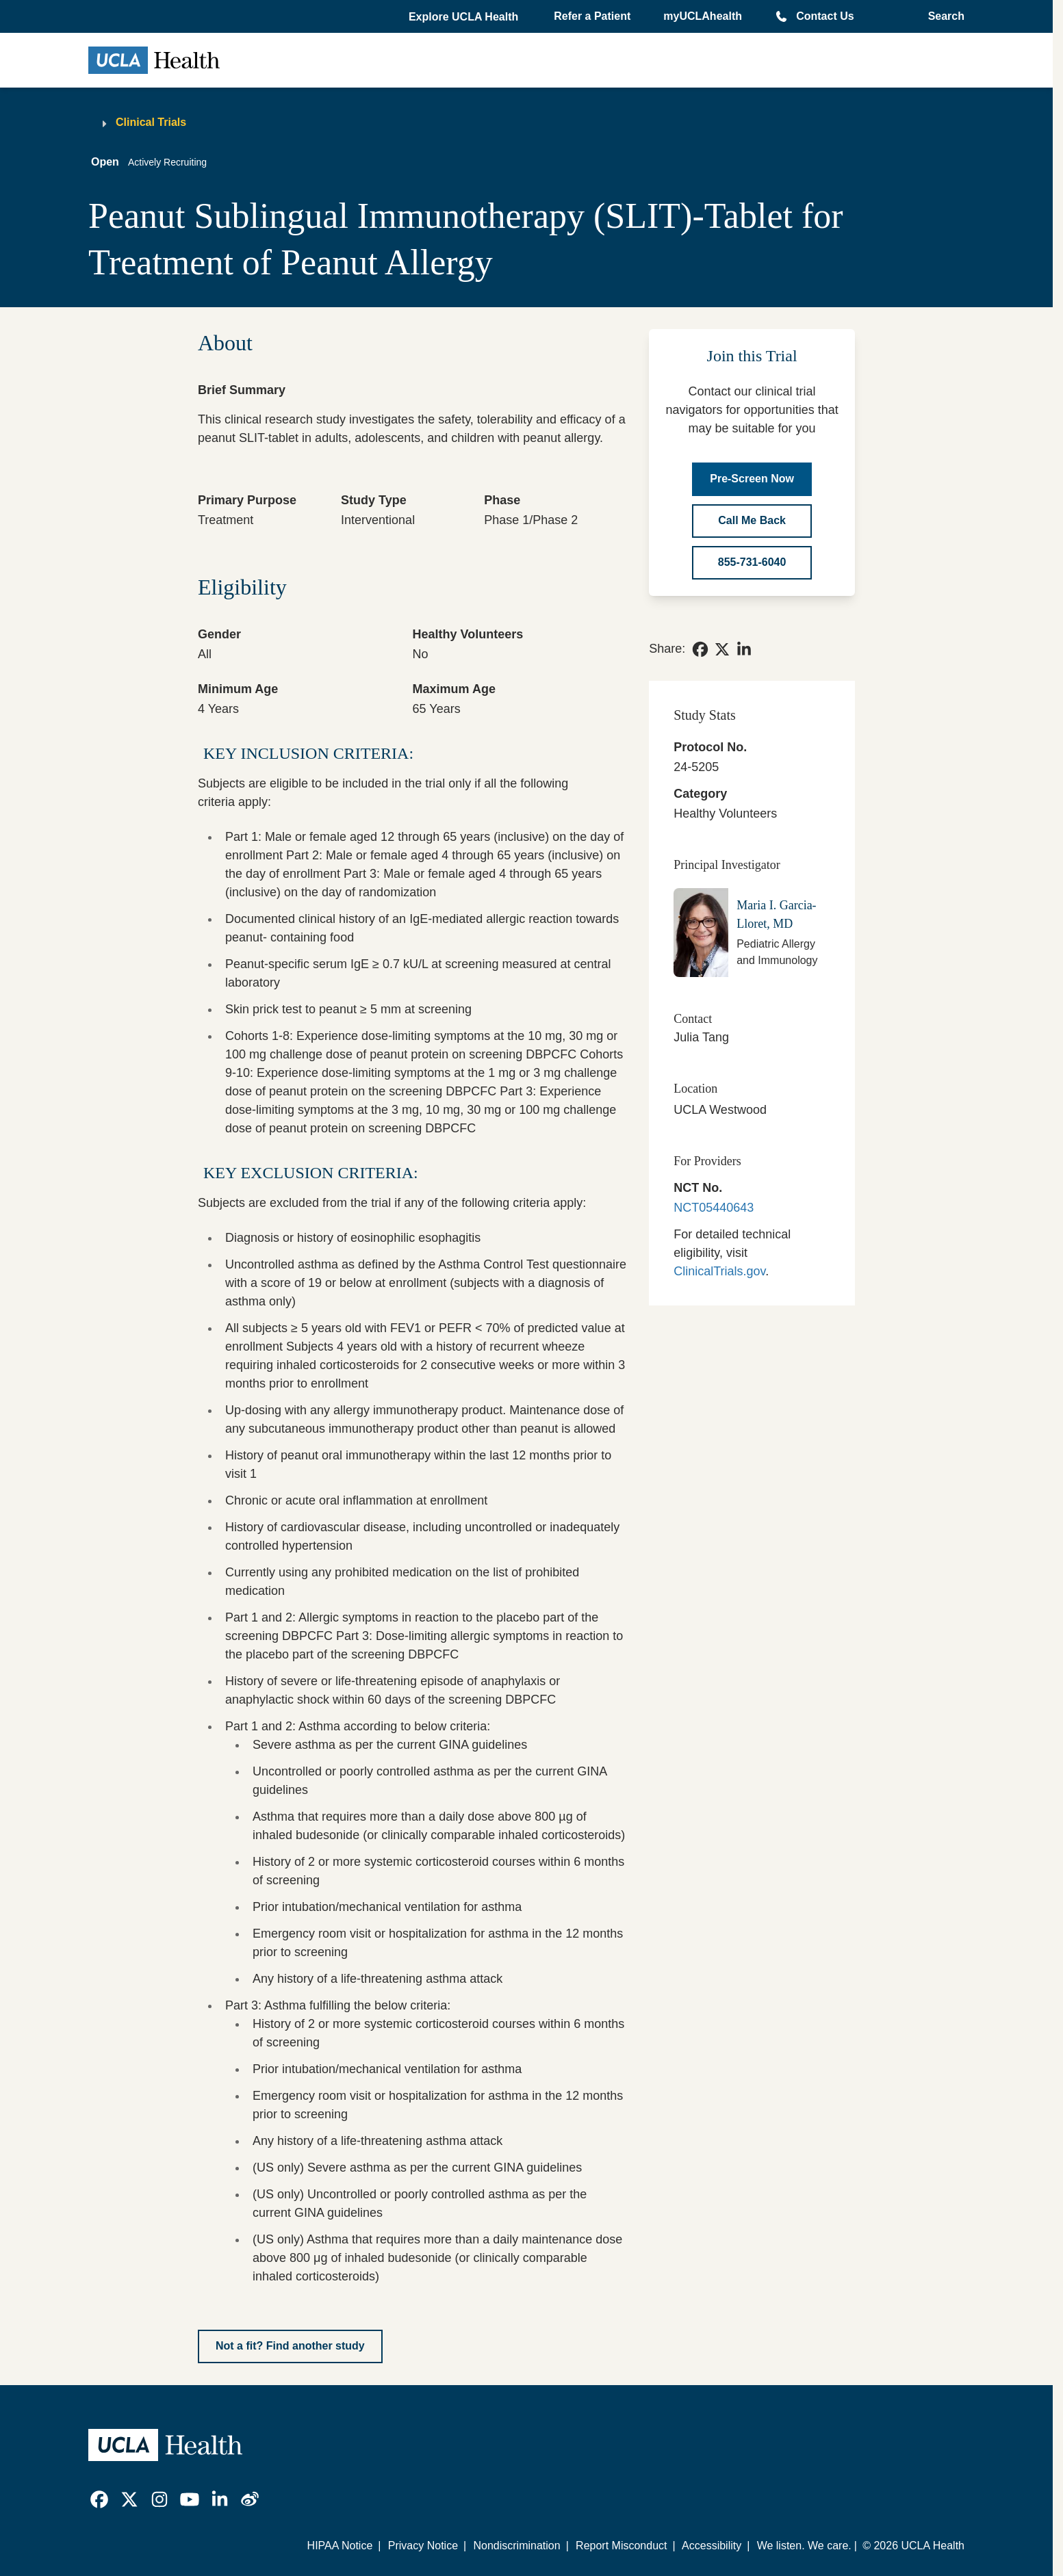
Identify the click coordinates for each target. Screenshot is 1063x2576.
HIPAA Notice (340, 2545)
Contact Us (825, 16)
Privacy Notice (423, 2545)
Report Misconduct (621, 2545)
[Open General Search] (942, 16)
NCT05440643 (714, 1207)
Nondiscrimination (516, 2545)
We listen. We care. (804, 2545)
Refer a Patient (592, 16)
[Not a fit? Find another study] (290, 2346)
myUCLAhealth (702, 16)
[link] (700, 649)
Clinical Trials (151, 122)
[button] (465, 17)
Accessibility (711, 2545)
